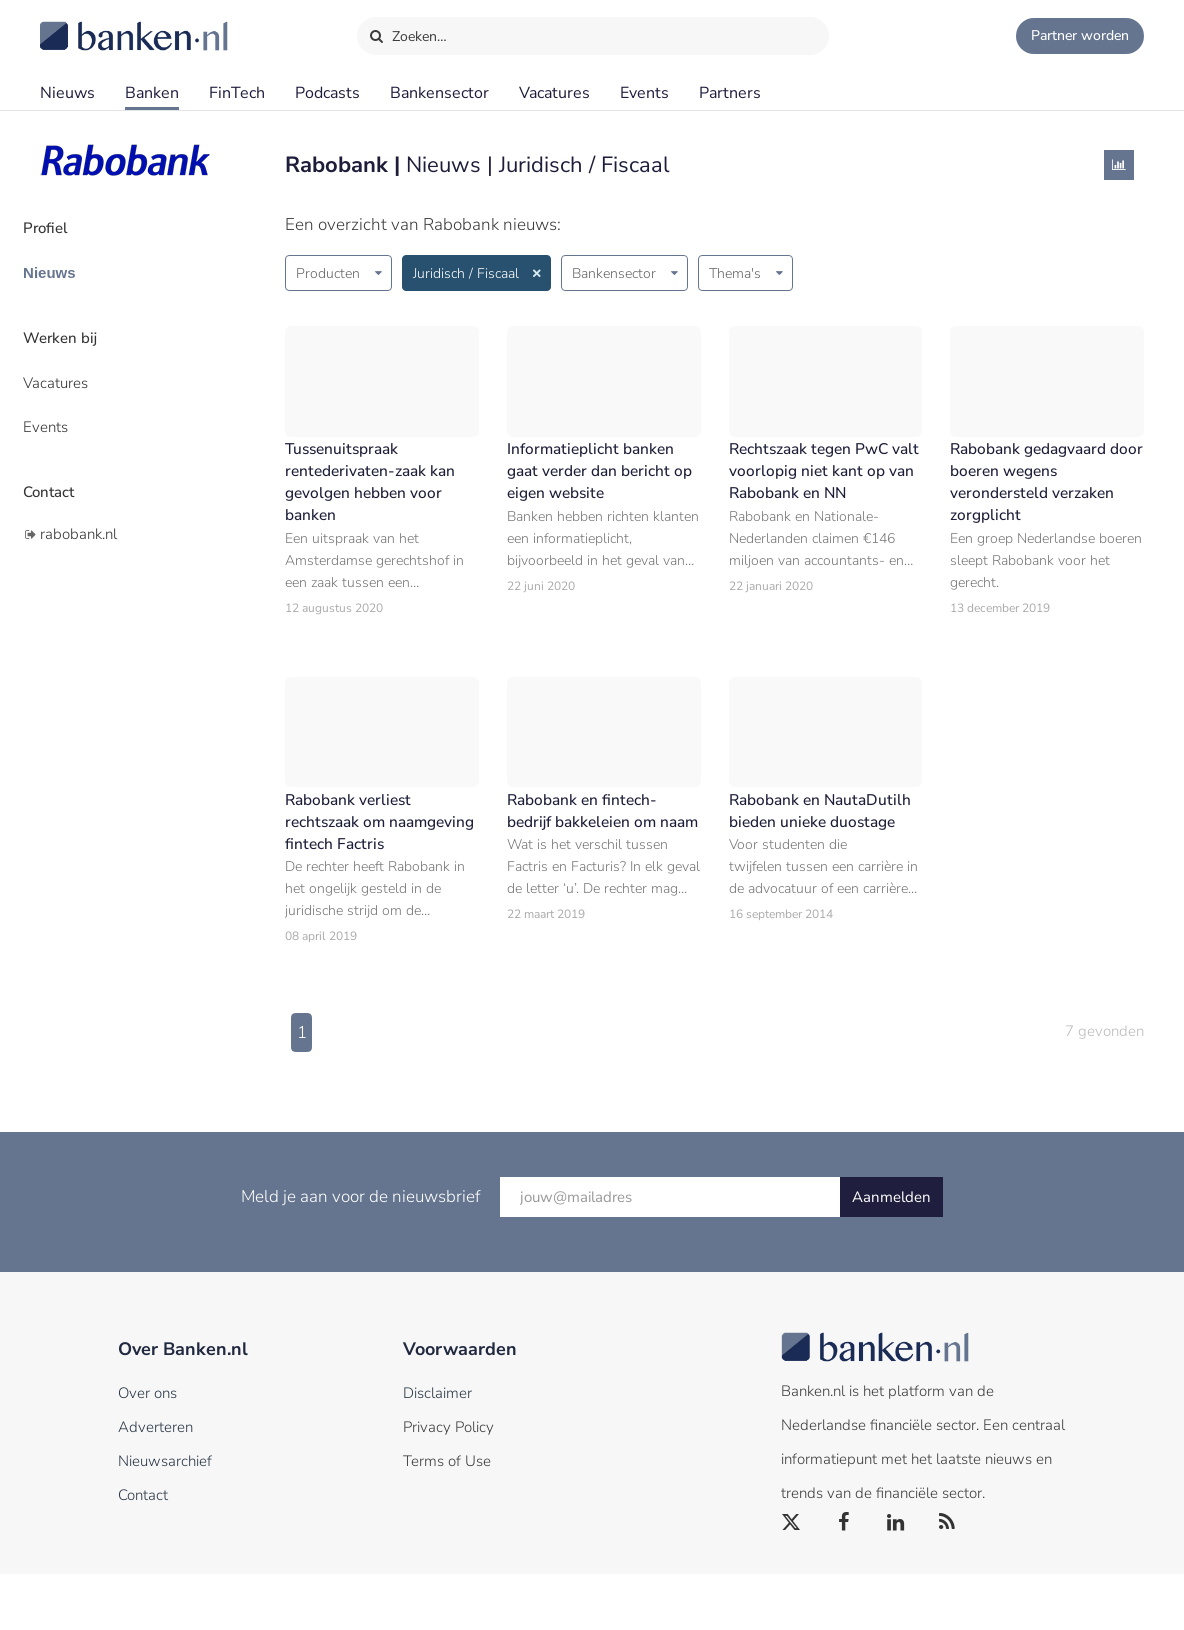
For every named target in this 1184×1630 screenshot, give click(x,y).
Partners (730, 93)
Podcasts (327, 93)
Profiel (63, 225)
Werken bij (78, 321)
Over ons (147, 1449)
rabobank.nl (78, 493)
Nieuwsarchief (165, 1517)
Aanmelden (891, 1253)
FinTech (237, 93)
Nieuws (67, 93)
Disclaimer (437, 1449)
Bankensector (439, 93)
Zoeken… (407, 32)
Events (644, 93)
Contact (67, 455)
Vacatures (554, 93)
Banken (152, 93)
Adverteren (155, 1483)
